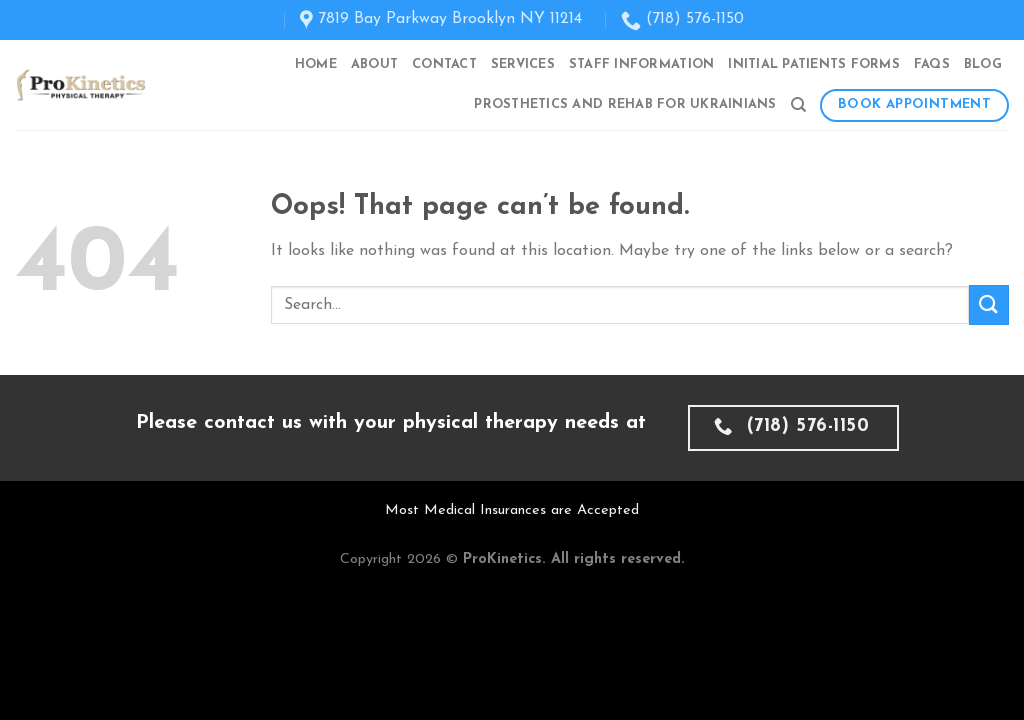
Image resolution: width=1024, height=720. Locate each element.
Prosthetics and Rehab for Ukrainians (625, 104)
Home (316, 64)
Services (523, 64)
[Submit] (989, 304)
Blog (983, 64)
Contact (444, 64)
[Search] (798, 105)
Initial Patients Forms (814, 64)
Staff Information (641, 64)
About (374, 64)
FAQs (932, 64)
